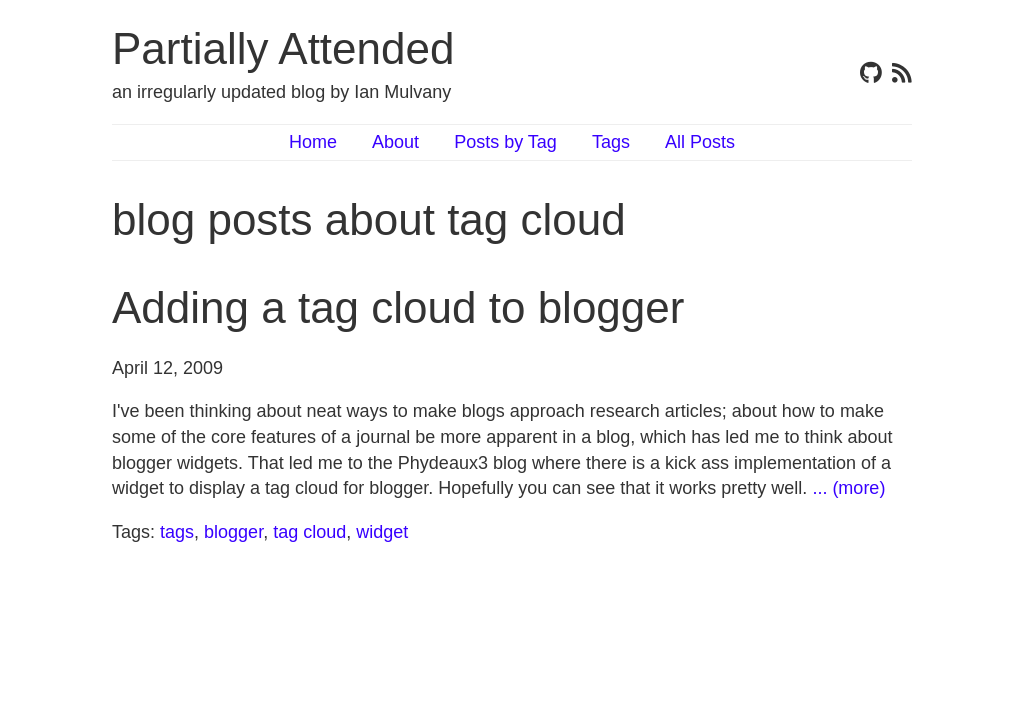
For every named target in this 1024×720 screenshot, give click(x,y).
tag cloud (309, 532)
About (395, 142)
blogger (233, 532)
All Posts (700, 142)
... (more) (848, 488)
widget (382, 532)
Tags (611, 142)
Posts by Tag (505, 142)
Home (313, 142)
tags (177, 532)
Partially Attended (283, 48)
